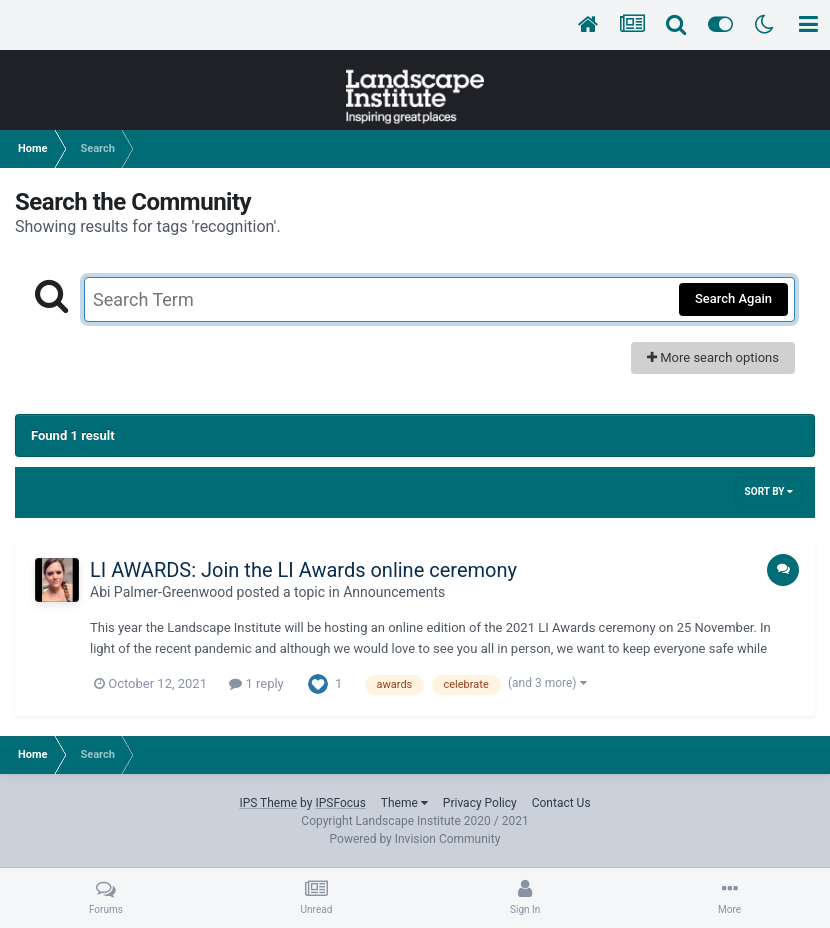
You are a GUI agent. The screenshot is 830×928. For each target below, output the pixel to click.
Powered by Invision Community (415, 839)
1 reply (256, 683)
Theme (404, 803)
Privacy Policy (480, 803)
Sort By (769, 491)
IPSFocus (340, 803)
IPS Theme (268, 803)
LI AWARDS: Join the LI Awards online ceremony (303, 570)
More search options (713, 357)
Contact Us (561, 803)
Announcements (394, 592)
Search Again (733, 298)
